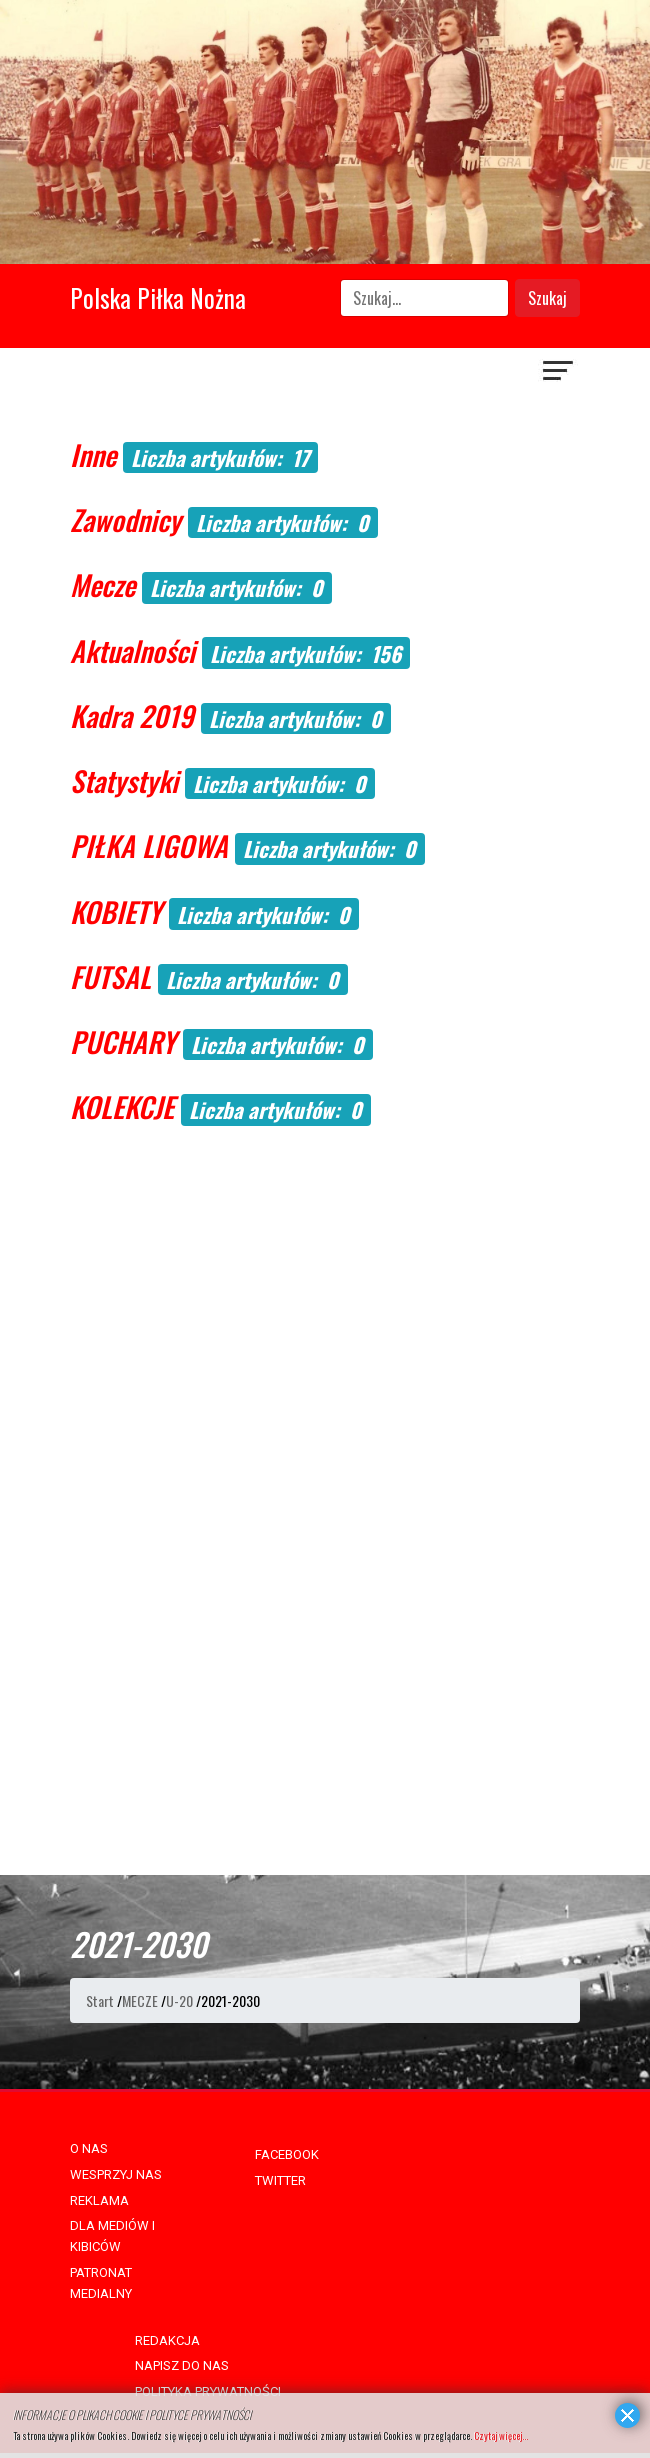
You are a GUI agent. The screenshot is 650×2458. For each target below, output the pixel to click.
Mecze (102, 584)
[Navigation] (559, 373)
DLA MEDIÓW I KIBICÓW (112, 2236)
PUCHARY (123, 1041)
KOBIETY (116, 911)
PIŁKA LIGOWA (149, 845)
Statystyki (124, 780)
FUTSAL (110, 976)
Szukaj (547, 298)
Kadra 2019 (132, 715)
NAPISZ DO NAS (182, 2365)
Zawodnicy (125, 519)
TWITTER (280, 2180)
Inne (93, 454)
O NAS (89, 2148)
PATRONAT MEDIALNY (101, 2283)
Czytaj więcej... (501, 2435)
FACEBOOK (287, 2154)
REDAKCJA (167, 2340)
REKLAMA (99, 2200)
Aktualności (132, 650)
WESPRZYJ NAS (116, 2174)
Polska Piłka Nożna (158, 297)
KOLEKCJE (122, 1106)
